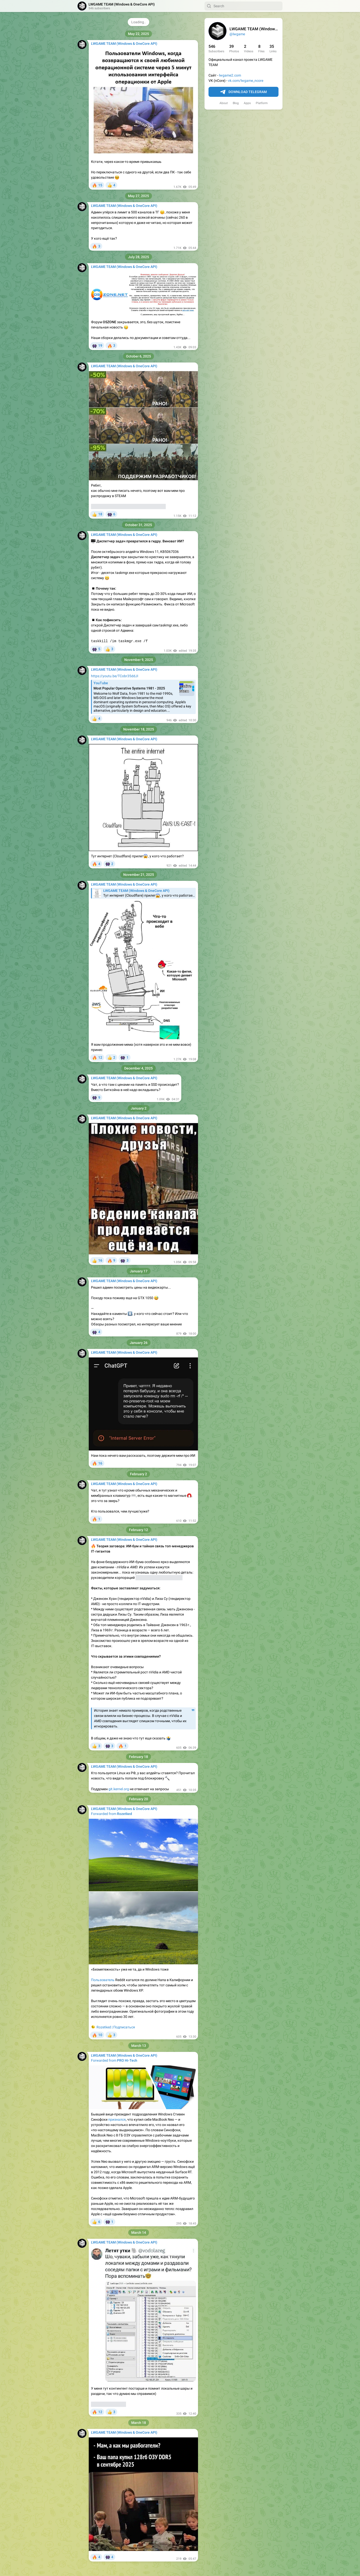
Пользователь (102, 1980)
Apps (247, 103)
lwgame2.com (230, 75)
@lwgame (237, 34)
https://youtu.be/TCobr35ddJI (114, 676)
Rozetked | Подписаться (115, 2027)
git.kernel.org (118, 1789)
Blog (236, 103)
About (224, 103)
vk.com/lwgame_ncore (245, 81)
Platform (262, 103)
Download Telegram (243, 92)
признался (117, 2119)
